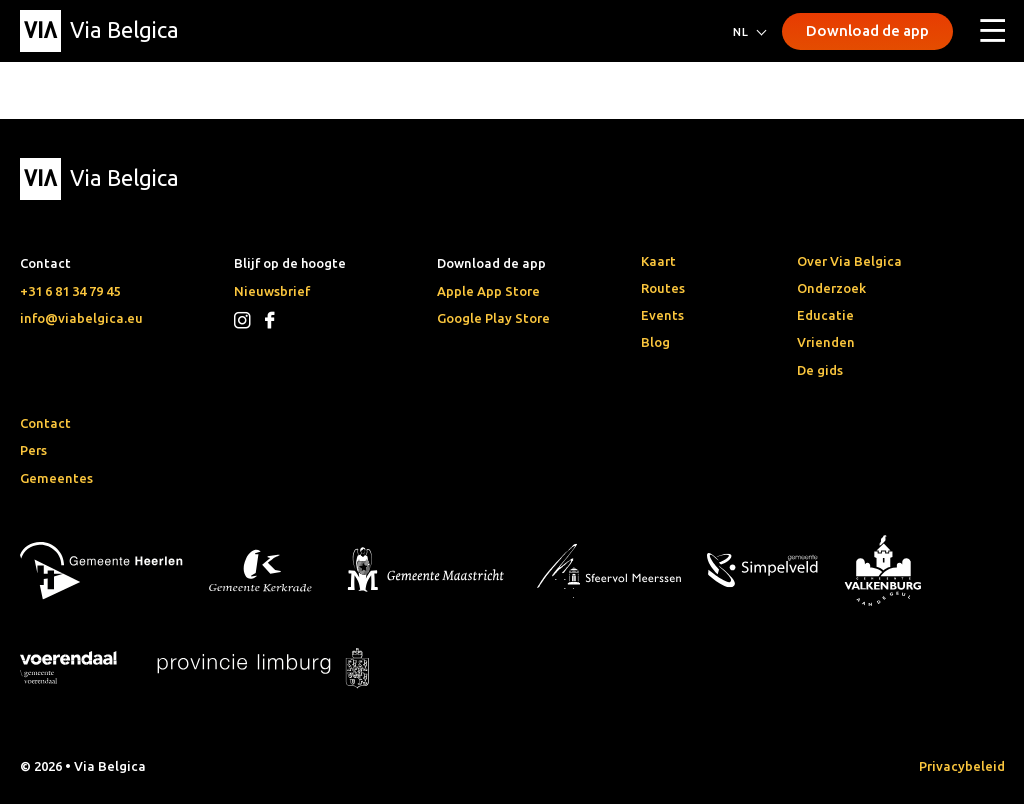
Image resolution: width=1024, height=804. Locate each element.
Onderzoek (831, 288)
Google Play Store (493, 318)
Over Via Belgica (849, 261)
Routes (663, 288)
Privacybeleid (962, 766)
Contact (45, 423)
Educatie (825, 315)
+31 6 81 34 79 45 (70, 291)
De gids (820, 370)
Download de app (867, 30)
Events (662, 315)
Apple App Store (488, 291)
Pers (33, 450)
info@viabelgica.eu (81, 318)
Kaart (658, 261)
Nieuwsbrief (272, 291)
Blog (655, 342)
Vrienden (826, 342)
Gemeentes (56, 478)
